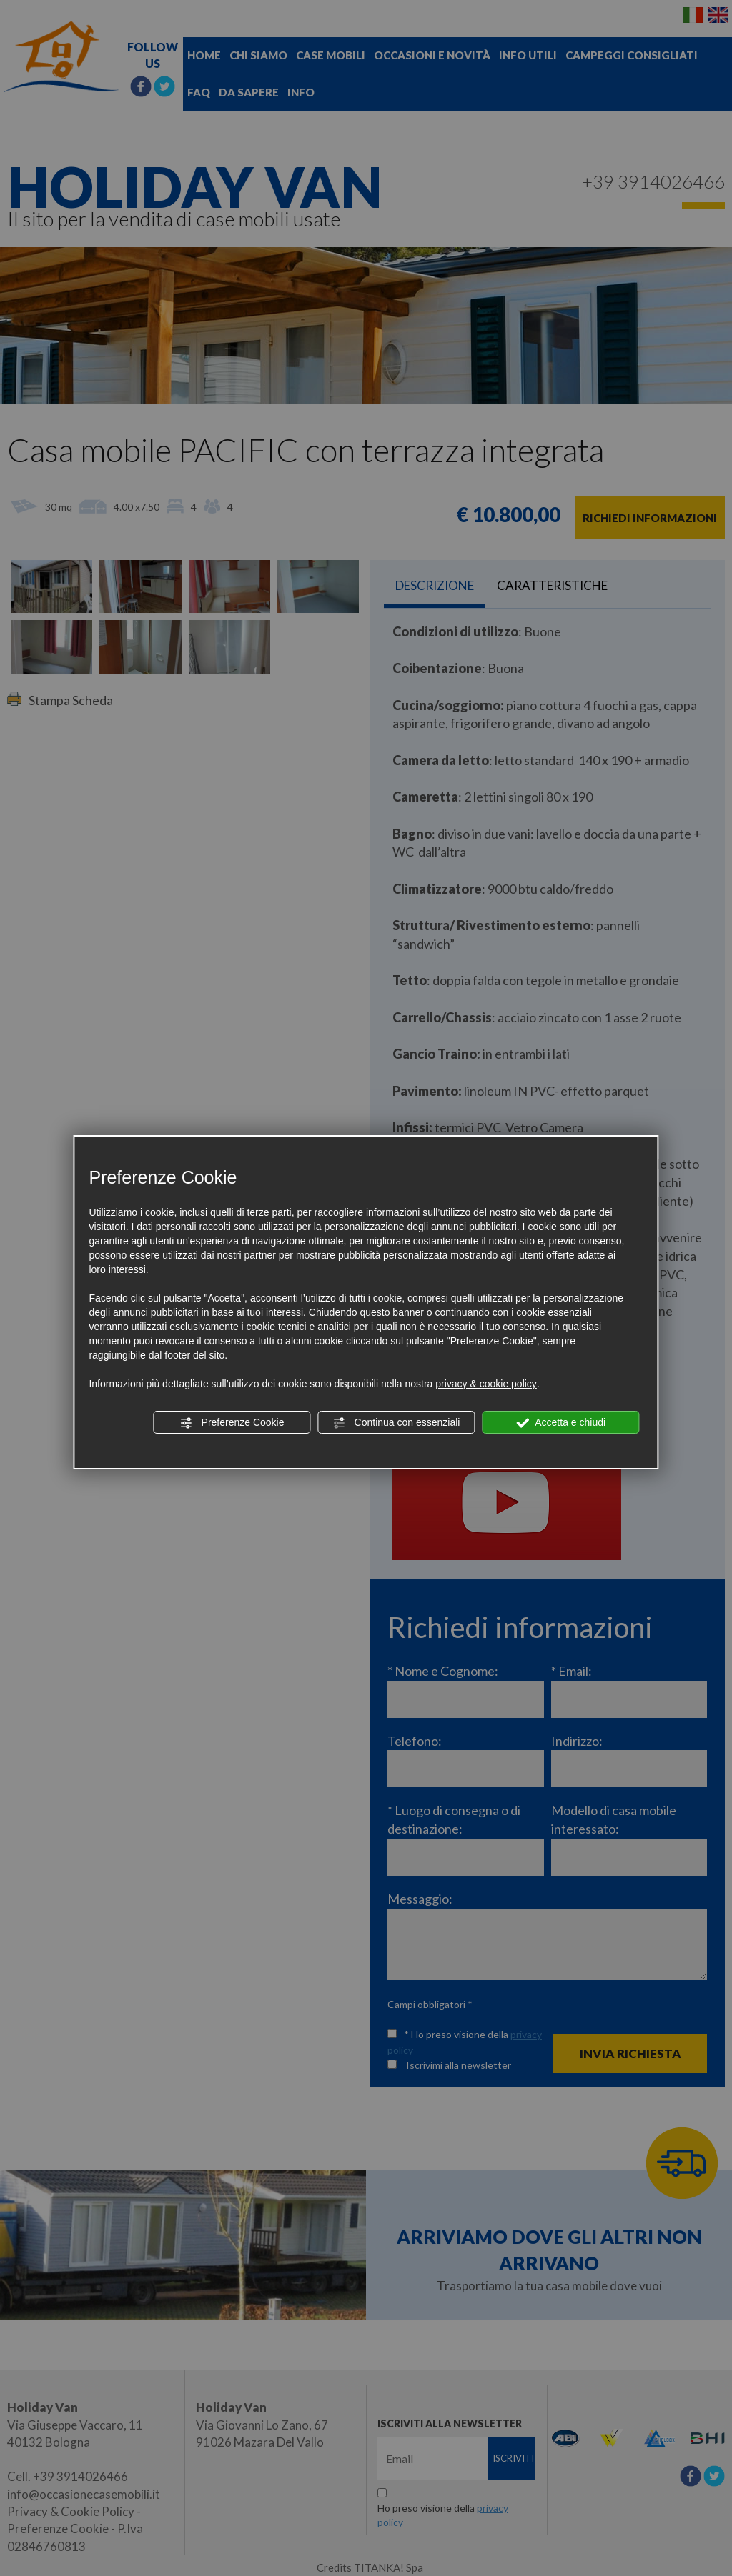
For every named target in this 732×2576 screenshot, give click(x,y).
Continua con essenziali (396, 1423)
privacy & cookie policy (486, 1383)
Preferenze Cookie (232, 1423)
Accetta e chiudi (560, 1423)
